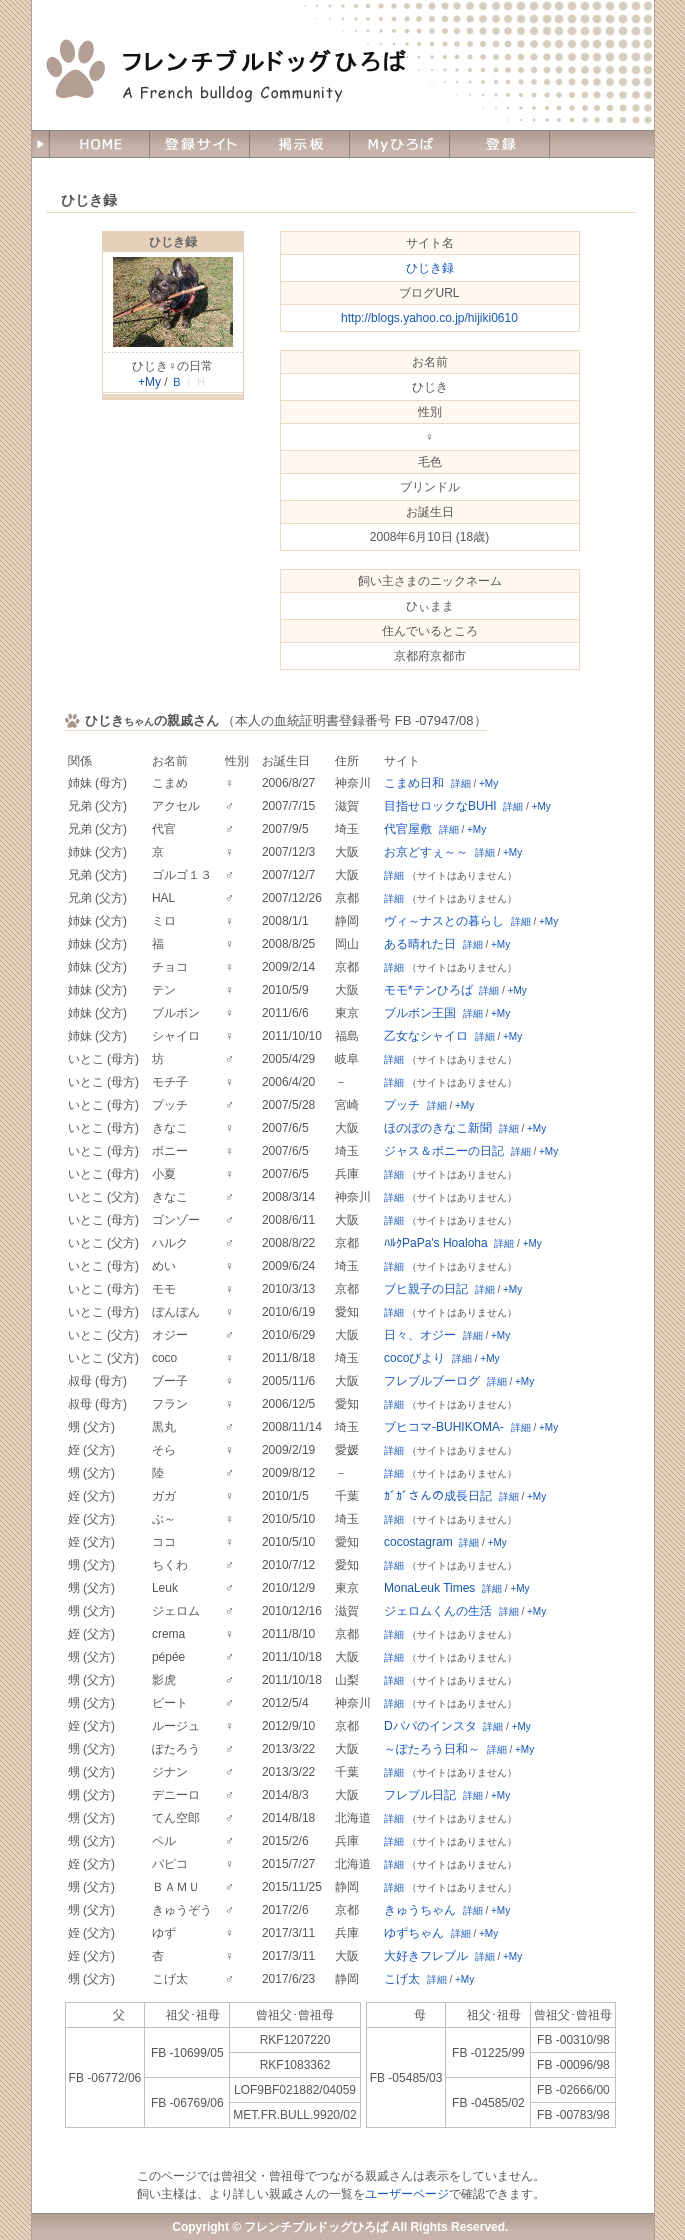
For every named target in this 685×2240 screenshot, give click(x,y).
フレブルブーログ (432, 1381)
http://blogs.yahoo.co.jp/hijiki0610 (429, 318)
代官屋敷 (408, 829)
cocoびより (414, 1358)
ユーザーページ (407, 2194)
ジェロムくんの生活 (438, 1611)
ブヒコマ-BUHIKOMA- (444, 1427)
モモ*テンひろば (428, 990)
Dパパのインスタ (430, 1726)
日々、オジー (420, 1335)
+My (149, 382)
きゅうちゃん (420, 1910)
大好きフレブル (426, 1956)
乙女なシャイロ (426, 1036)
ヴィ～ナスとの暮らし (444, 921)
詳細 (461, 783)
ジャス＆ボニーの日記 (444, 1151)
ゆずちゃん (414, 1933)
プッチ (402, 1105)
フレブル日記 (420, 1795)
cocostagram (418, 1542)
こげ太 (402, 1979)
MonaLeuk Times (429, 1588)
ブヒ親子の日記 (426, 1289)
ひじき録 (173, 242)
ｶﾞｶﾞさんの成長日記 (438, 1496)
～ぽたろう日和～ (432, 1749)
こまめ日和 (414, 783)
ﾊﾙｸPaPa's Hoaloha (436, 1243)
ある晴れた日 (420, 944)
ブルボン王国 (420, 1013)
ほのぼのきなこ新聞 (438, 1128)
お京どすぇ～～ (426, 852)
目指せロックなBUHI (440, 806)
